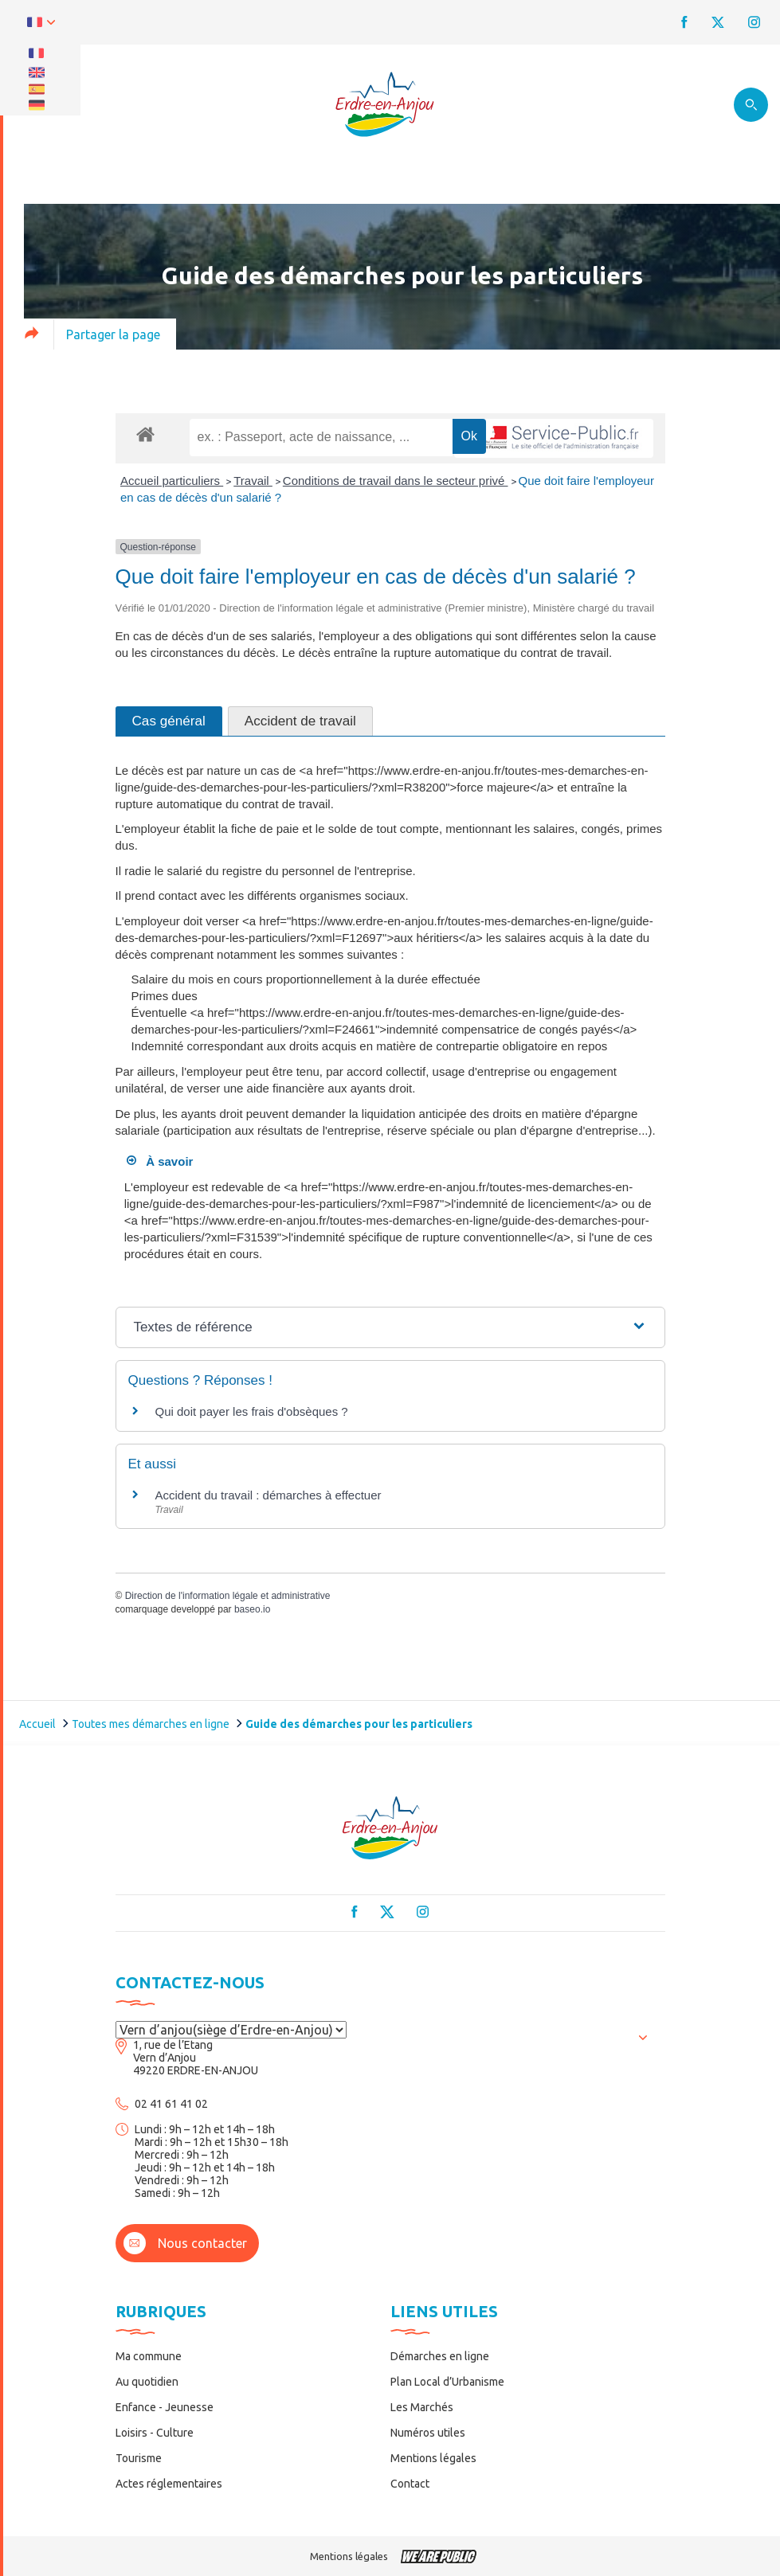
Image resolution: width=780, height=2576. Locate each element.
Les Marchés (421, 2407)
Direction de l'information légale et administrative (228, 1595)
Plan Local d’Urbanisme (447, 2381)
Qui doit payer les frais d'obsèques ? (251, 1411)
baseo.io (252, 1609)
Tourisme (139, 2458)
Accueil (37, 1724)
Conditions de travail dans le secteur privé (395, 480)
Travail (252, 480)
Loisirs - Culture (155, 2432)
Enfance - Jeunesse (165, 2407)
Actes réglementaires (169, 2483)
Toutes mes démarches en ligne (150, 1724)
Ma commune (149, 2356)
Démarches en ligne (439, 2356)
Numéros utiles (427, 2432)
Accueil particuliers (171, 480)
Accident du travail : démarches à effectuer (268, 1495)
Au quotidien (147, 2381)
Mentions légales (433, 2458)
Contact (409, 2483)
